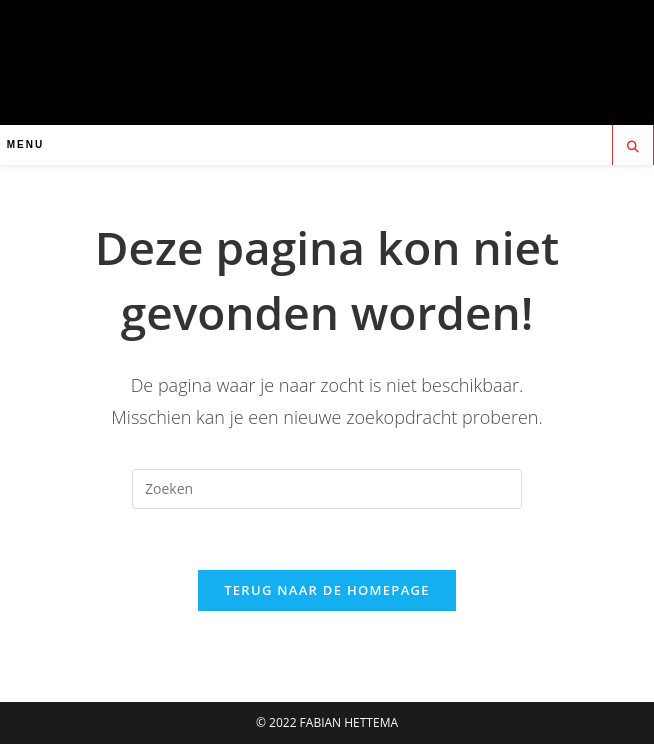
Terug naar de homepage (327, 590)
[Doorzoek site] (633, 147)
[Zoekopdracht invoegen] (327, 489)
